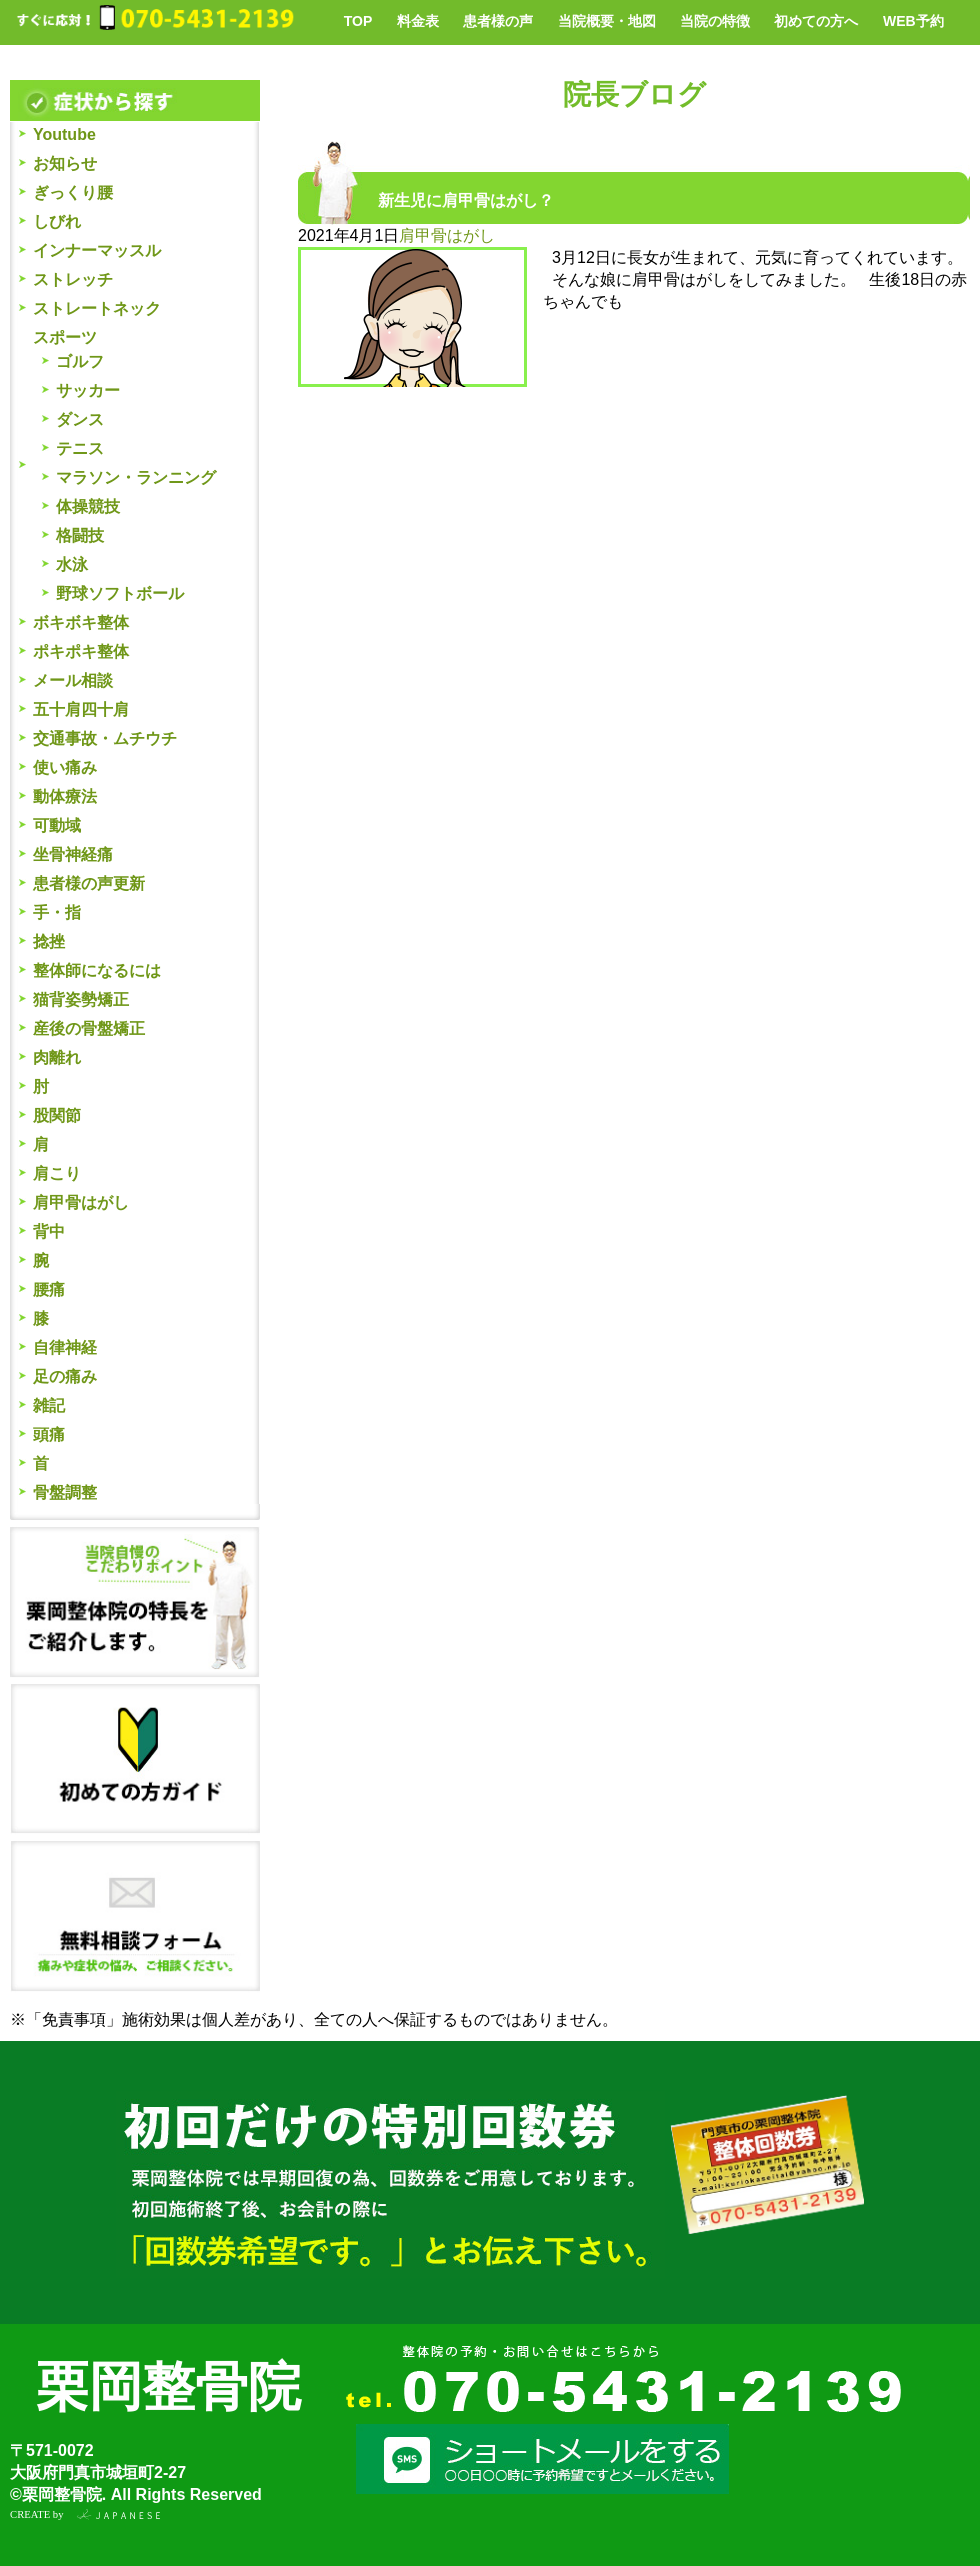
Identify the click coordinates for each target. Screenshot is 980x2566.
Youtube (64, 134)
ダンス (80, 419)
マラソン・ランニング (136, 477)
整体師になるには (97, 970)
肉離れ (57, 1057)
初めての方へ (816, 21)
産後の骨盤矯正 (89, 1028)
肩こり (57, 1173)
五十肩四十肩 (81, 709)
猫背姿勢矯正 (81, 999)
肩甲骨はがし (81, 1202)
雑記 (49, 1405)
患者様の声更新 (89, 883)
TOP (358, 21)
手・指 (57, 912)
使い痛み (65, 767)
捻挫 (49, 941)
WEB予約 (913, 21)
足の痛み (65, 1376)
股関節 (57, 1115)
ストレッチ (73, 279)
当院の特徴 (715, 21)
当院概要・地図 (607, 21)
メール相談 (73, 680)
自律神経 (65, 1347)
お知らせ (65, 163)
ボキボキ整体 (81, 622)
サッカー (88, 390)
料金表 (418, 21)
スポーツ (65, 337)
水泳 (72, 564)
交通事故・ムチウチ (105, 738)
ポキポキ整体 (81, 651)
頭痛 (49, 1434)
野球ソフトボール (120, 593)
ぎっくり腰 (73, 192)
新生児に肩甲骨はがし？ (466, 200)
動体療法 (65, 796)
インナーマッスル (97, 250)
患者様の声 (498, 21)
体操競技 (88, 506)
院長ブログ (634, 94)
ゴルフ (80, 361)
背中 (49, 1231)
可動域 (57, 825)
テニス (80, 448)
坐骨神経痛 (73, 854)
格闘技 (80, 535)
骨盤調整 (65, 1492)
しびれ (57, 221)
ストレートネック (97, 308)
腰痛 (49, 1289)
